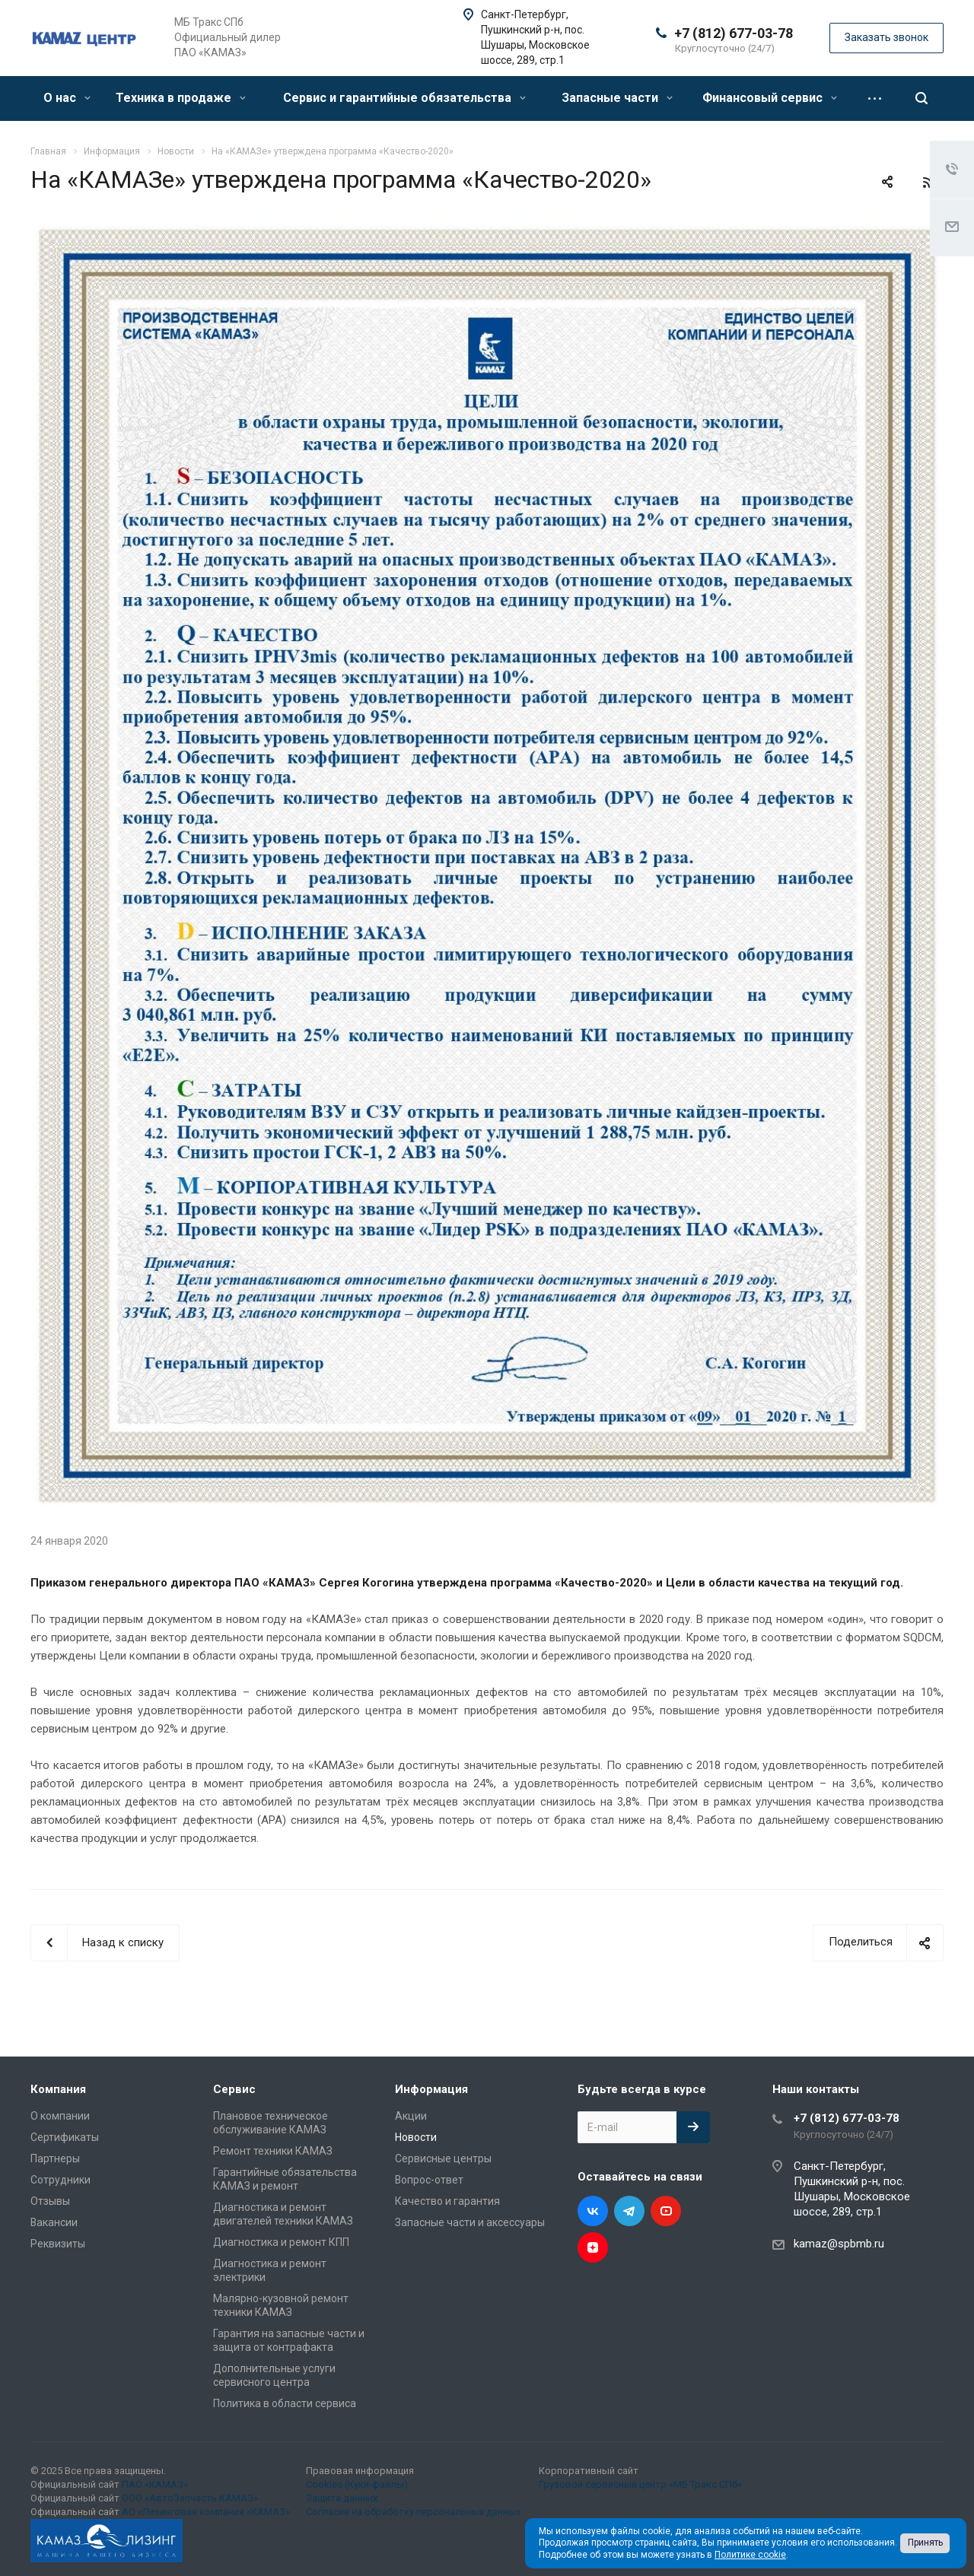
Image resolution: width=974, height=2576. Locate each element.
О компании (60, 2116)
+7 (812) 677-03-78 (733, 33)
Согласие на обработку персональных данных (413, 2511)
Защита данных (341, 2498)
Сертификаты (64, 2137)
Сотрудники (60, 2180)
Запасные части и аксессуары (470, 2222)
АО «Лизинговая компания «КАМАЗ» (206, 2511)
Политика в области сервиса (284, 2403)
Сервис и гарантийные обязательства (404, 98)
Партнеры (55, 2158)
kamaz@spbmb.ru (839, 2243)
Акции (411, 2116)
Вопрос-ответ (429, 2180)
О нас (67, 98)
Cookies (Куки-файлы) (357, 2484)
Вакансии (54, 2222)
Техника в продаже (181, 98)
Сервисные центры (443, 2158)
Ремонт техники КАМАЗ (273, 2151)
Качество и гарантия (447, 2201)
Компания (58, 2089)
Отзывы (50, 2201)
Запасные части (617, 98)
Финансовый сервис (769, 98)
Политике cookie (750, 2554)
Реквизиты (57, 2244)
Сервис (234, 2089)
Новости (416, 2137)
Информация (431, 2089)
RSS (928, 182)
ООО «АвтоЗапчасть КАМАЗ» (190, 2498)
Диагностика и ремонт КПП (281, 2242)
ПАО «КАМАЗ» (155, 2484)
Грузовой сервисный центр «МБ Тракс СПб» (640, 2484)
